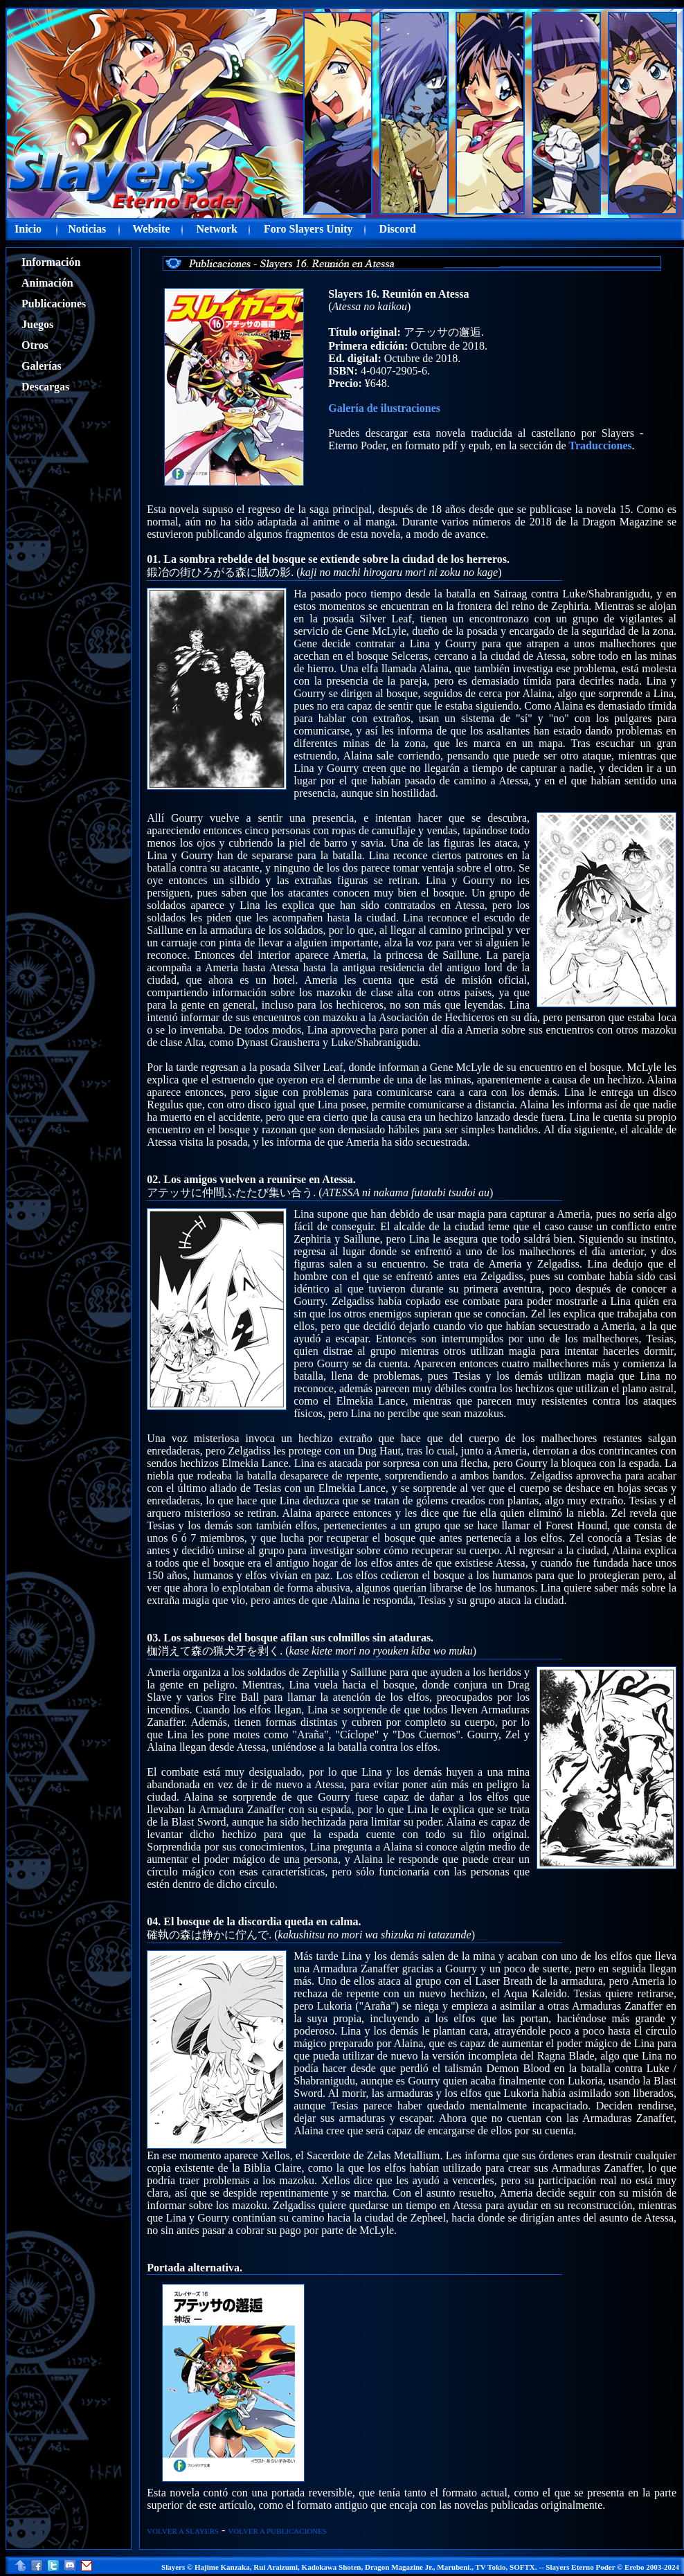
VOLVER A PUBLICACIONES (277, 2531)
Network (216, 229)
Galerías (41, 366)
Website (151, 229)
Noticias (87, 229)
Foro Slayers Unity (308, 229)
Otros (34, 345)
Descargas (45, 387)
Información (50, 262)
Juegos (37, 324)
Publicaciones (53, 303)
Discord (397, 229)
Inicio (28, 229)
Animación (47, 283)
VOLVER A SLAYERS (183, 2531)
